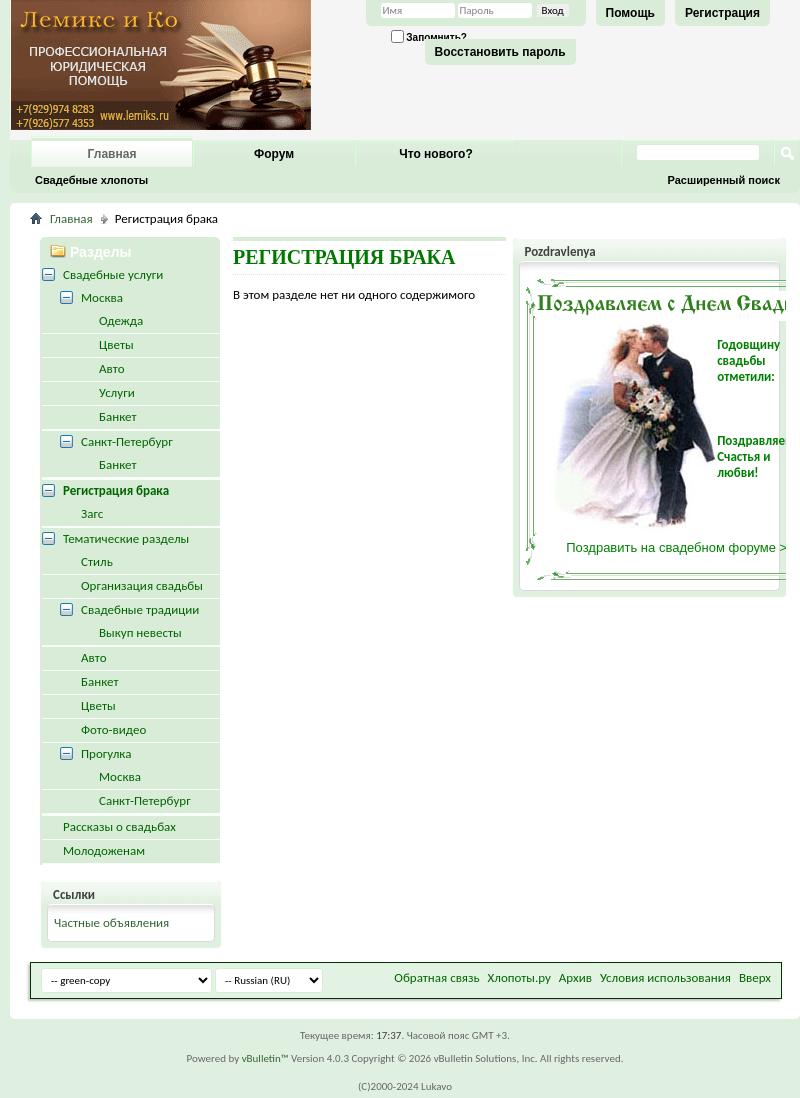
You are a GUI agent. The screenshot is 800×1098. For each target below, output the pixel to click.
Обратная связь (436, 977)
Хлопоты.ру (519, 977)
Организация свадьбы (142, 585)
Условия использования (665, 977)
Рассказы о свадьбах (119, 826)
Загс (92, 513)
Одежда (121, 320)
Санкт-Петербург (127, 441)
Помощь (630, 13)
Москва (102, 297)
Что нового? (435, 154)
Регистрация (722, 13)
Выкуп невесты (140, 632)
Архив (575, 977)
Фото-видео (113, 729)
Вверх (755, 977)
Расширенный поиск (724, 180)
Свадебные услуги (113, 274)
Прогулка (106, 753)
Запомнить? (429, 36)
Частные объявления (111, 922)
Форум (274, 154)
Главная (112, 154)
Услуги (117, 392)
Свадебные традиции (140, 609)
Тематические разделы (126, 538)
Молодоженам (104, 850)
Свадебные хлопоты (91, 180)
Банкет (118, 416)
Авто (112, 368)
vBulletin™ (265, 1058)
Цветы (116, 344)
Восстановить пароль (500, 52)
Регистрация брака (116, 490)
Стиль (97, 561)
